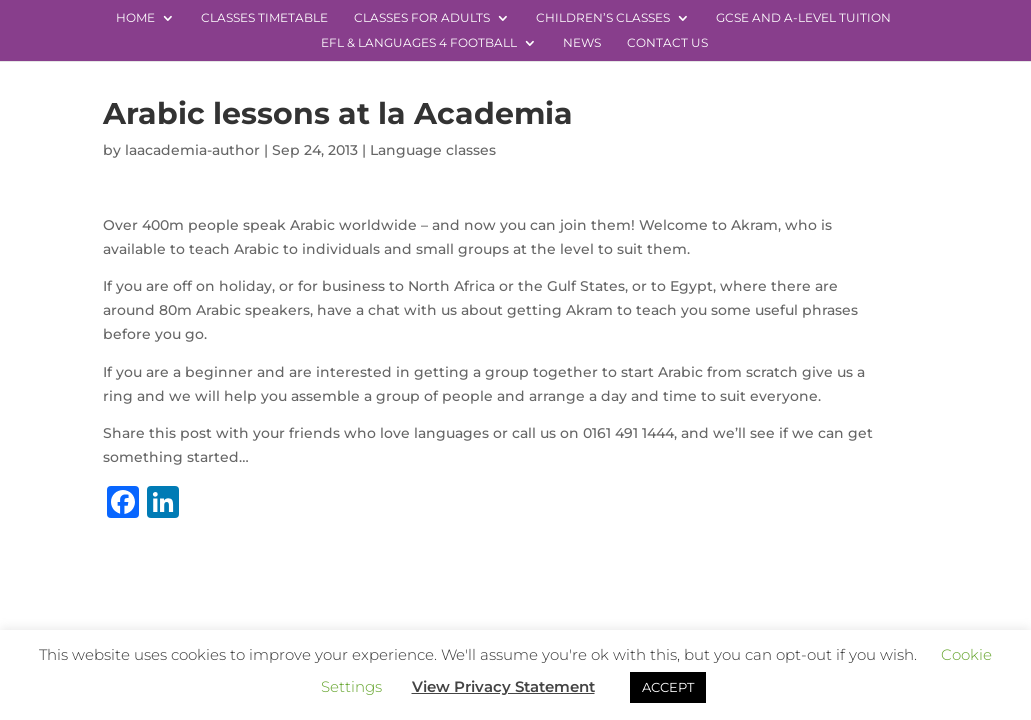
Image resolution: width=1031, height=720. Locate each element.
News (582, 43)
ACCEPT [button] (668, 687)
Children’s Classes (603, 18)
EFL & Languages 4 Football (419, 43)
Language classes (433, 150)
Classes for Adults (422, 18)
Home (135, 18)
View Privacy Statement (503, 686)
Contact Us (667, 43)
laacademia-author (192, 150)
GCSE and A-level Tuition (803, 18)
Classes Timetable (264, 18)
